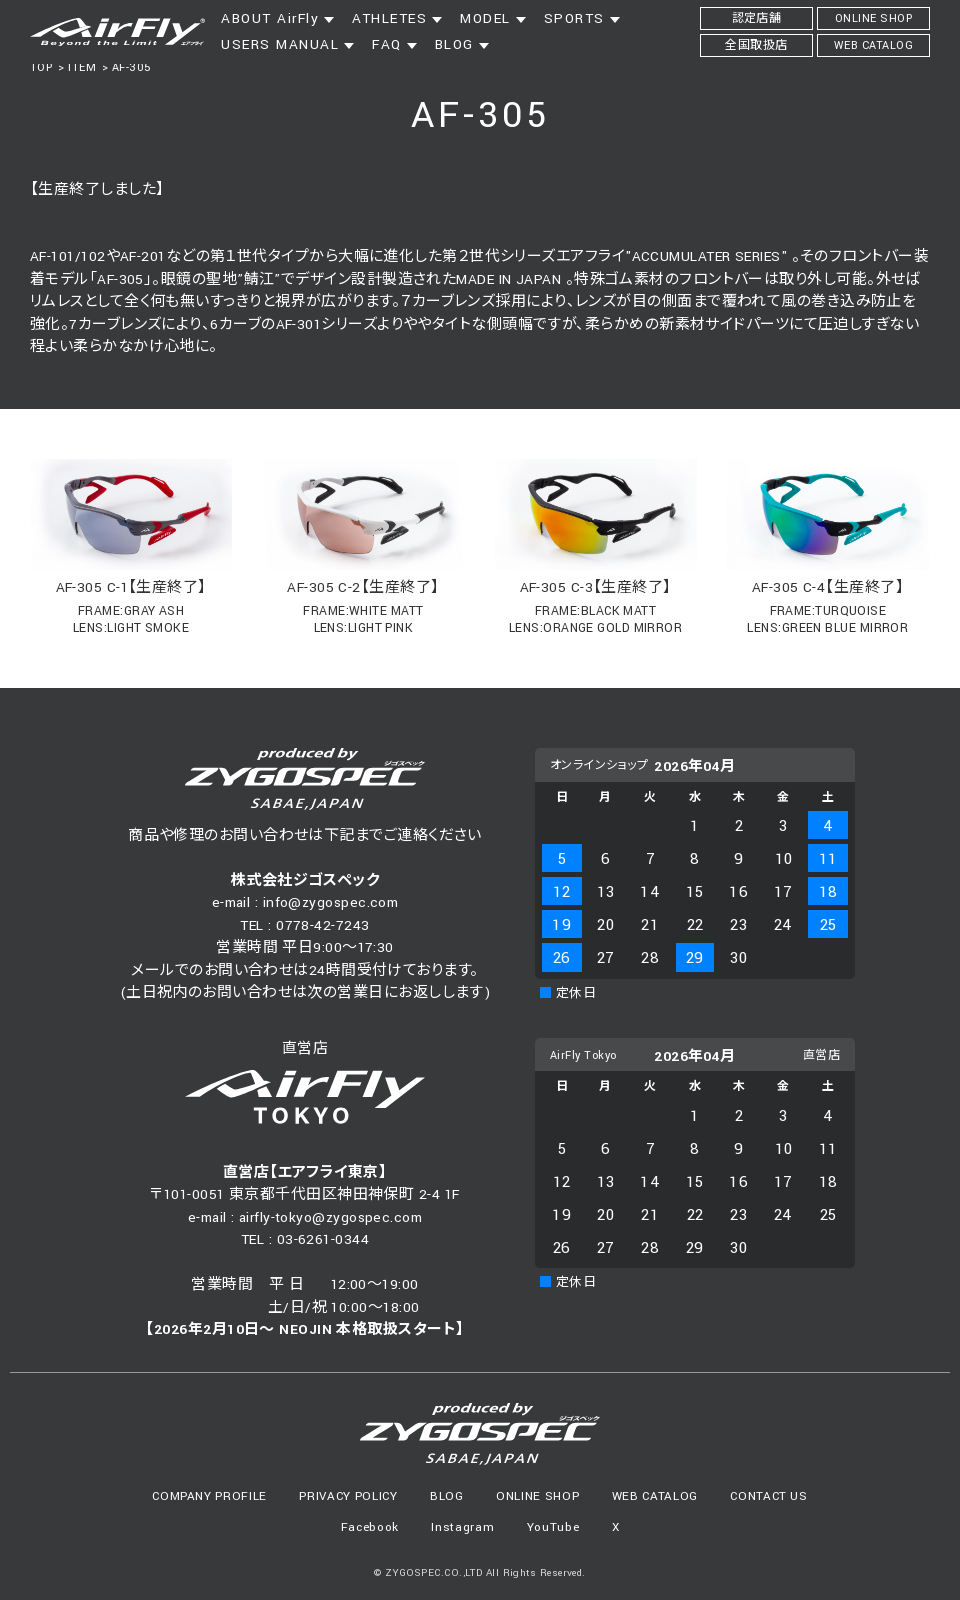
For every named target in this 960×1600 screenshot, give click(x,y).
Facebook (370, 1527)
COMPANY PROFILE (209, 1496)
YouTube (553, 1527)
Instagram (462, 1527)
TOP (41, 67)
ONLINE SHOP (537, 1496)
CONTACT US (769, 1496)
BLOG (447, 1496)
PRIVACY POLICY (348, 1496)
